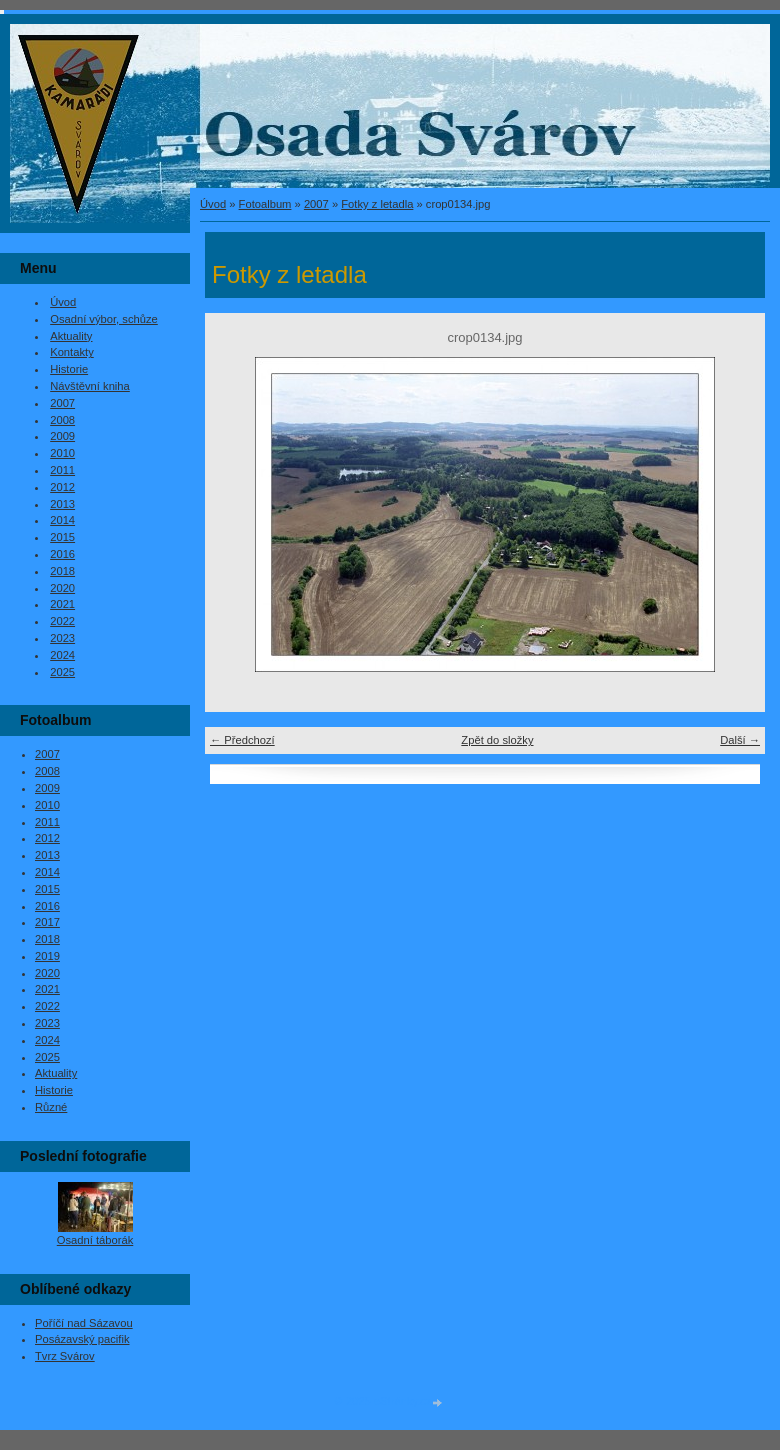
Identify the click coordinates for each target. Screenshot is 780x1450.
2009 (62, 436)
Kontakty (72, 352)
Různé (51, 1107)
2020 (62, 588)
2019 (47, 956)
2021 (62, 604)
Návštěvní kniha (90, 386)
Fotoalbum (265, 204)
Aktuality (71, 336)
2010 (62, 453)
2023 (62, 638)
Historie (69, 369)
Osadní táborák (95, 1240)
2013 (62, 504)
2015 (62, 537)
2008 (62, 420)
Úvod (213, 204)
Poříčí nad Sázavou (84, 1323)
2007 (316, 204)
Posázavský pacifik (82, 1339)
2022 (62, 621)
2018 (62, 571)
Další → (740, 740)
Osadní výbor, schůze (104, 319)
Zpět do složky (497, 740)
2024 (62, 655)
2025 (62, 672)
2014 (62, 520)
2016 (62, 554)
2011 (62, 470)
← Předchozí (242, 740)
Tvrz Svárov (65, 1356)
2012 (62, 487)
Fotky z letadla (377, 204)
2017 (47, 922)
